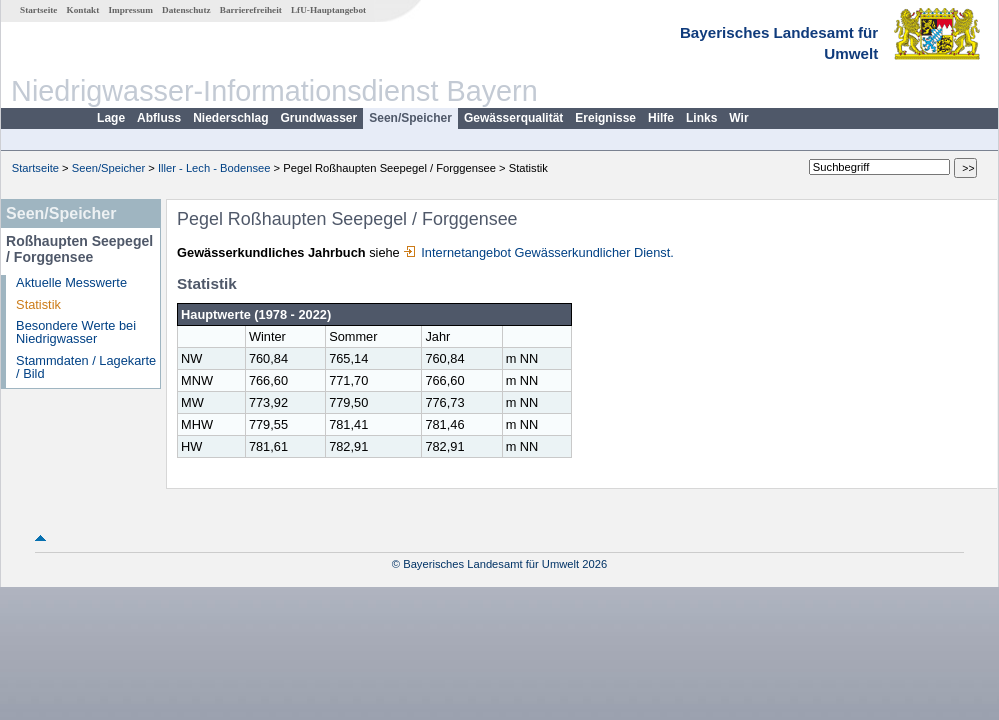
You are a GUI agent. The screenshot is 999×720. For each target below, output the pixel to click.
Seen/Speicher (410, 118)
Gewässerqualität (513, 118)
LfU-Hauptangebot (328, 10)
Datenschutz (186, 10)
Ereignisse (605, 118)
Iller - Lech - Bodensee (214, 168)
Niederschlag (230, 118)
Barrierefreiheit (251, 10)
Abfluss (159, 118)
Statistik (38, 304)
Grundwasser (319, 118)
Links (701, 118)
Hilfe (661, 118)
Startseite (38, 10)
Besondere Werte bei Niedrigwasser (76, 332)
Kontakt (83, 10)
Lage (111, 118)
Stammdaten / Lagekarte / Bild (86, 367)
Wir (738, 118)
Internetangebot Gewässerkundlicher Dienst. (538, 252)
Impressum (131, 10)
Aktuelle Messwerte (71, 282)
